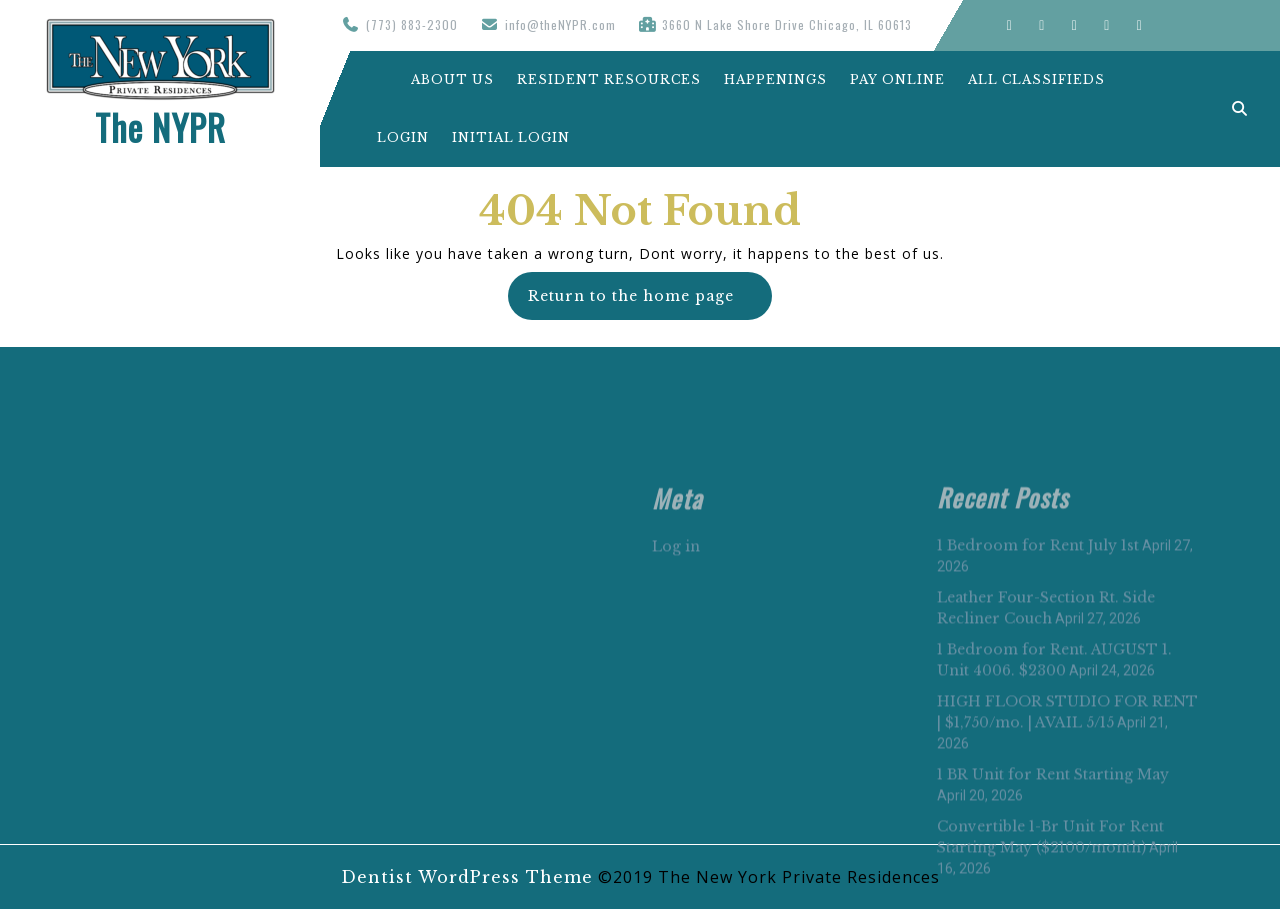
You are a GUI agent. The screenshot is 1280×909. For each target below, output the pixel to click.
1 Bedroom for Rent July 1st (1038, 667)
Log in (676, 668)
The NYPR (160, 127)
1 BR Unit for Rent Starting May (1053, 896)
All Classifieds (1036, 79)
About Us (435, 79)
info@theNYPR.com (560, 24)
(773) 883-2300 (412, 24)
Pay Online (897, 79)
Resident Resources (609, 79)
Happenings (775, 79)
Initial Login (511, 137)
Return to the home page (650, 302)
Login (403, 137)
